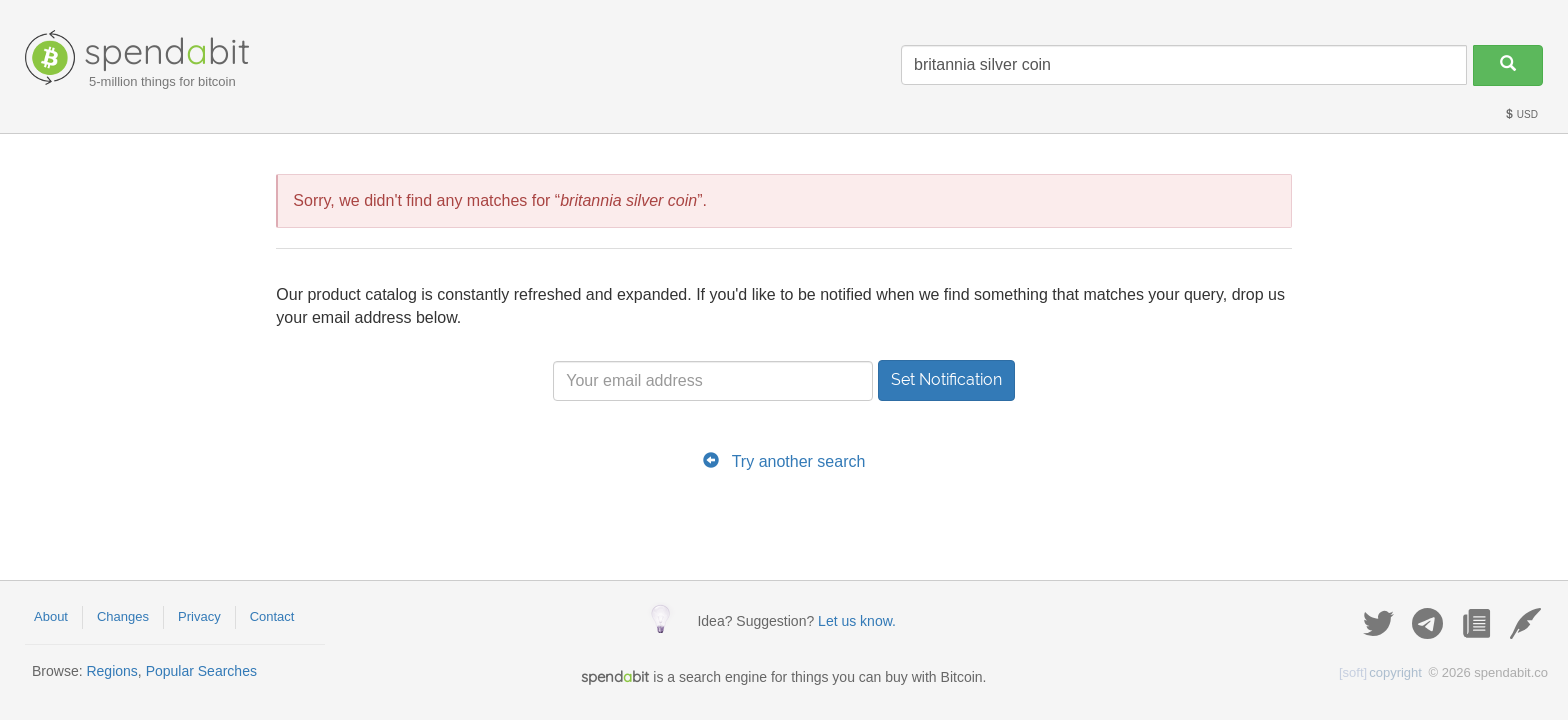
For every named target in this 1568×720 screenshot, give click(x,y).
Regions (111, 671)
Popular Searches (201, 671)
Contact (272, 616)
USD (1521, 114)
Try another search (799, 461)
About (51, 616)
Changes (123, 616)
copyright (1380, 672)
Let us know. (857, 621)
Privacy (199, 616)
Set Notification (946, 379)
